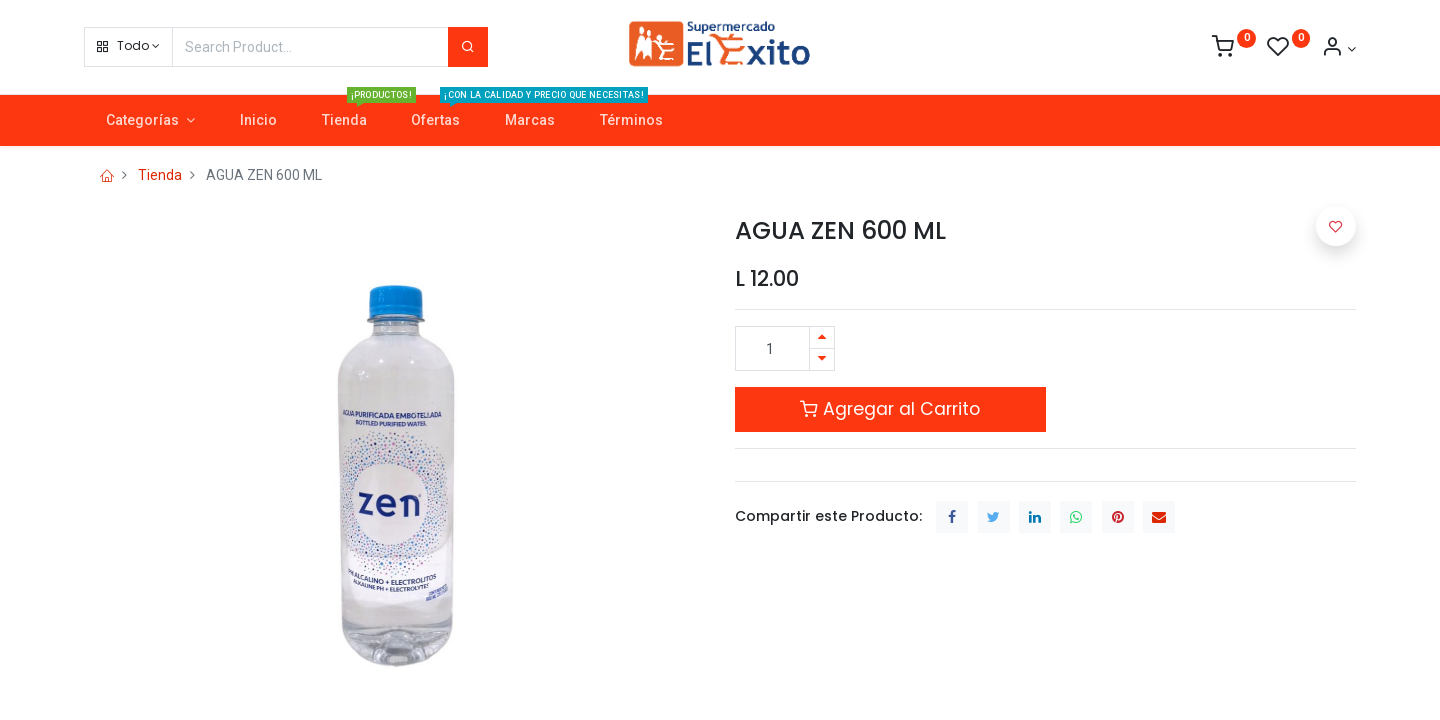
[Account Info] (1338, 49)
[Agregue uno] (822, 337)
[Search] (468, 47)
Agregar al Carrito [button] (890, 409)
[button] (128, 47)
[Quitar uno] (822, 359)
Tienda (160, 175)
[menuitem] (258, 121)
